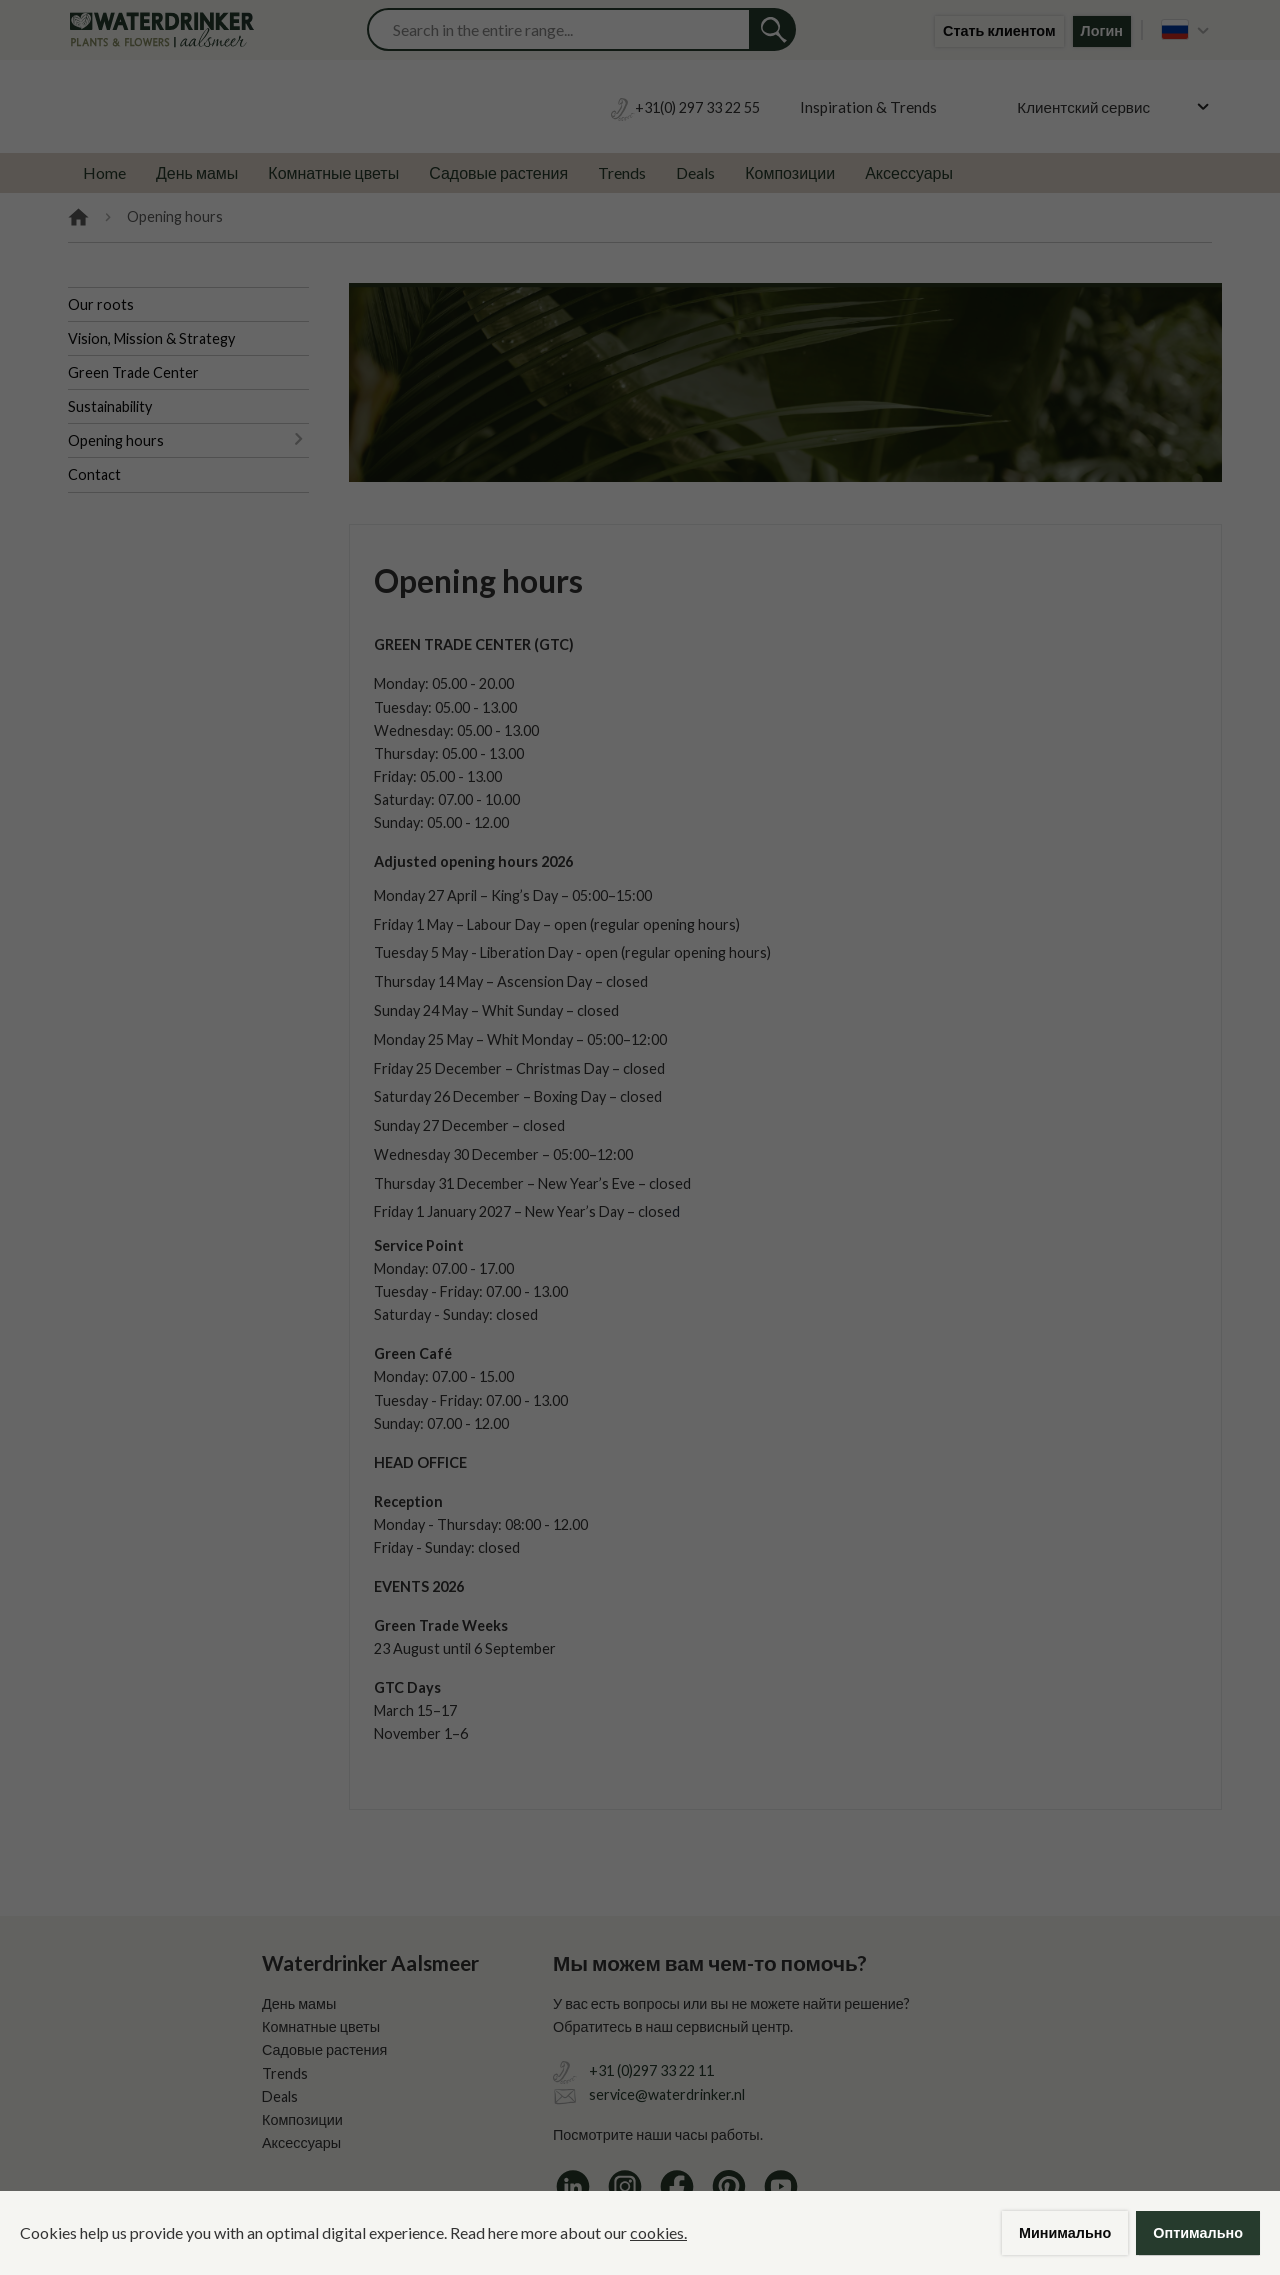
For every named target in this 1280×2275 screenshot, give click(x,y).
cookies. (658, 2232)
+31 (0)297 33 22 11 (651, 2070)
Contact (94, 474)
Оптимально (1198, 2232)
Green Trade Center (133, 372)
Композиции (790, 172)
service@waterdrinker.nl (667, 2094)
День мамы (197, 172)
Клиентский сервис (1083, 107)
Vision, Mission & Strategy (151, 338)
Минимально (1065, 2232)
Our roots (101, 304)
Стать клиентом (999, 30)
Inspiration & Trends (868, 107)
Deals (695, 172)
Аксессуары (909, 172)
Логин (1102, 30)
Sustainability (110, 406)
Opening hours (116, 440)
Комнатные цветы (333, 172)
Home (104, 172)
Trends (622, 172)
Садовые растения (498, 172)
